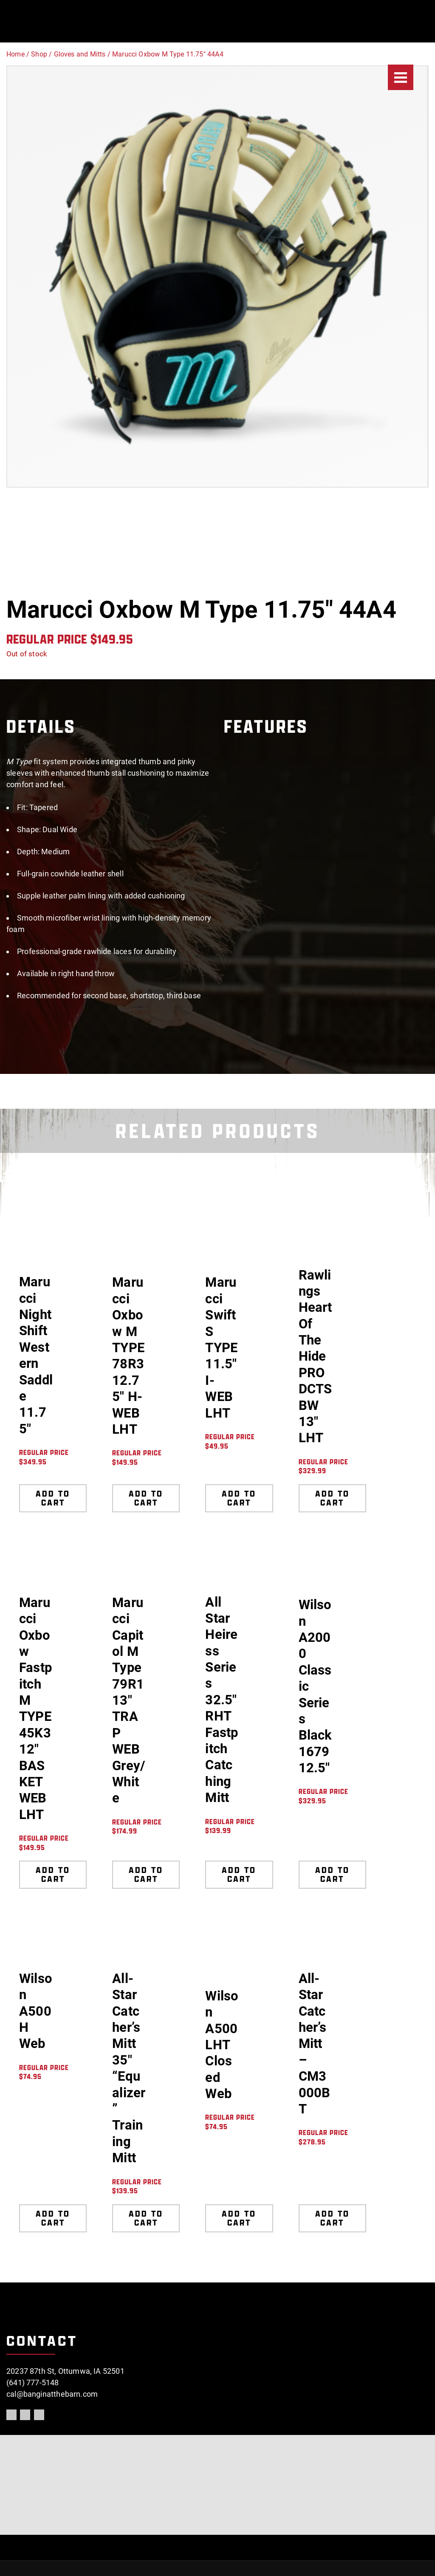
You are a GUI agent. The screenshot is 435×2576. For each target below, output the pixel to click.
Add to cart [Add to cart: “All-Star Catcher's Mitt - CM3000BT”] (332, 2218)
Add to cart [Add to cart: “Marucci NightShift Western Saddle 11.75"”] (53, 1498)
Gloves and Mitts (80, 54)
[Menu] (400, 77)
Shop (39, 54)
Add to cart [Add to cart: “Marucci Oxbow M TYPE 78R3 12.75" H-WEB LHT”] (146, 1498)
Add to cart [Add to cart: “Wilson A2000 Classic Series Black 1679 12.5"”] (332, 1874)
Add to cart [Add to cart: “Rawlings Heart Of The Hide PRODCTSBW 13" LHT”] (332, 1498)
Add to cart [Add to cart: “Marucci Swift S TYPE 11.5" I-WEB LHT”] (239, 1498)
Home (15, 54)
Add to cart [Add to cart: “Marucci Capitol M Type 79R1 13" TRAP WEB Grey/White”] (146, 1874)
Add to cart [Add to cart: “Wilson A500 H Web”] (53, 2218)
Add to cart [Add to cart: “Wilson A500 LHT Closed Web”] (239, 2218)
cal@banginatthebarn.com (52, 2394)
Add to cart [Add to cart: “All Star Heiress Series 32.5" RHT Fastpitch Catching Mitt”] (239, 1874)
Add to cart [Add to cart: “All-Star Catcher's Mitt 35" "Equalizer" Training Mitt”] (146, 2218)
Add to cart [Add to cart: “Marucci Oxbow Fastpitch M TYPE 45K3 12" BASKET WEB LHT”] (53, 1874)
